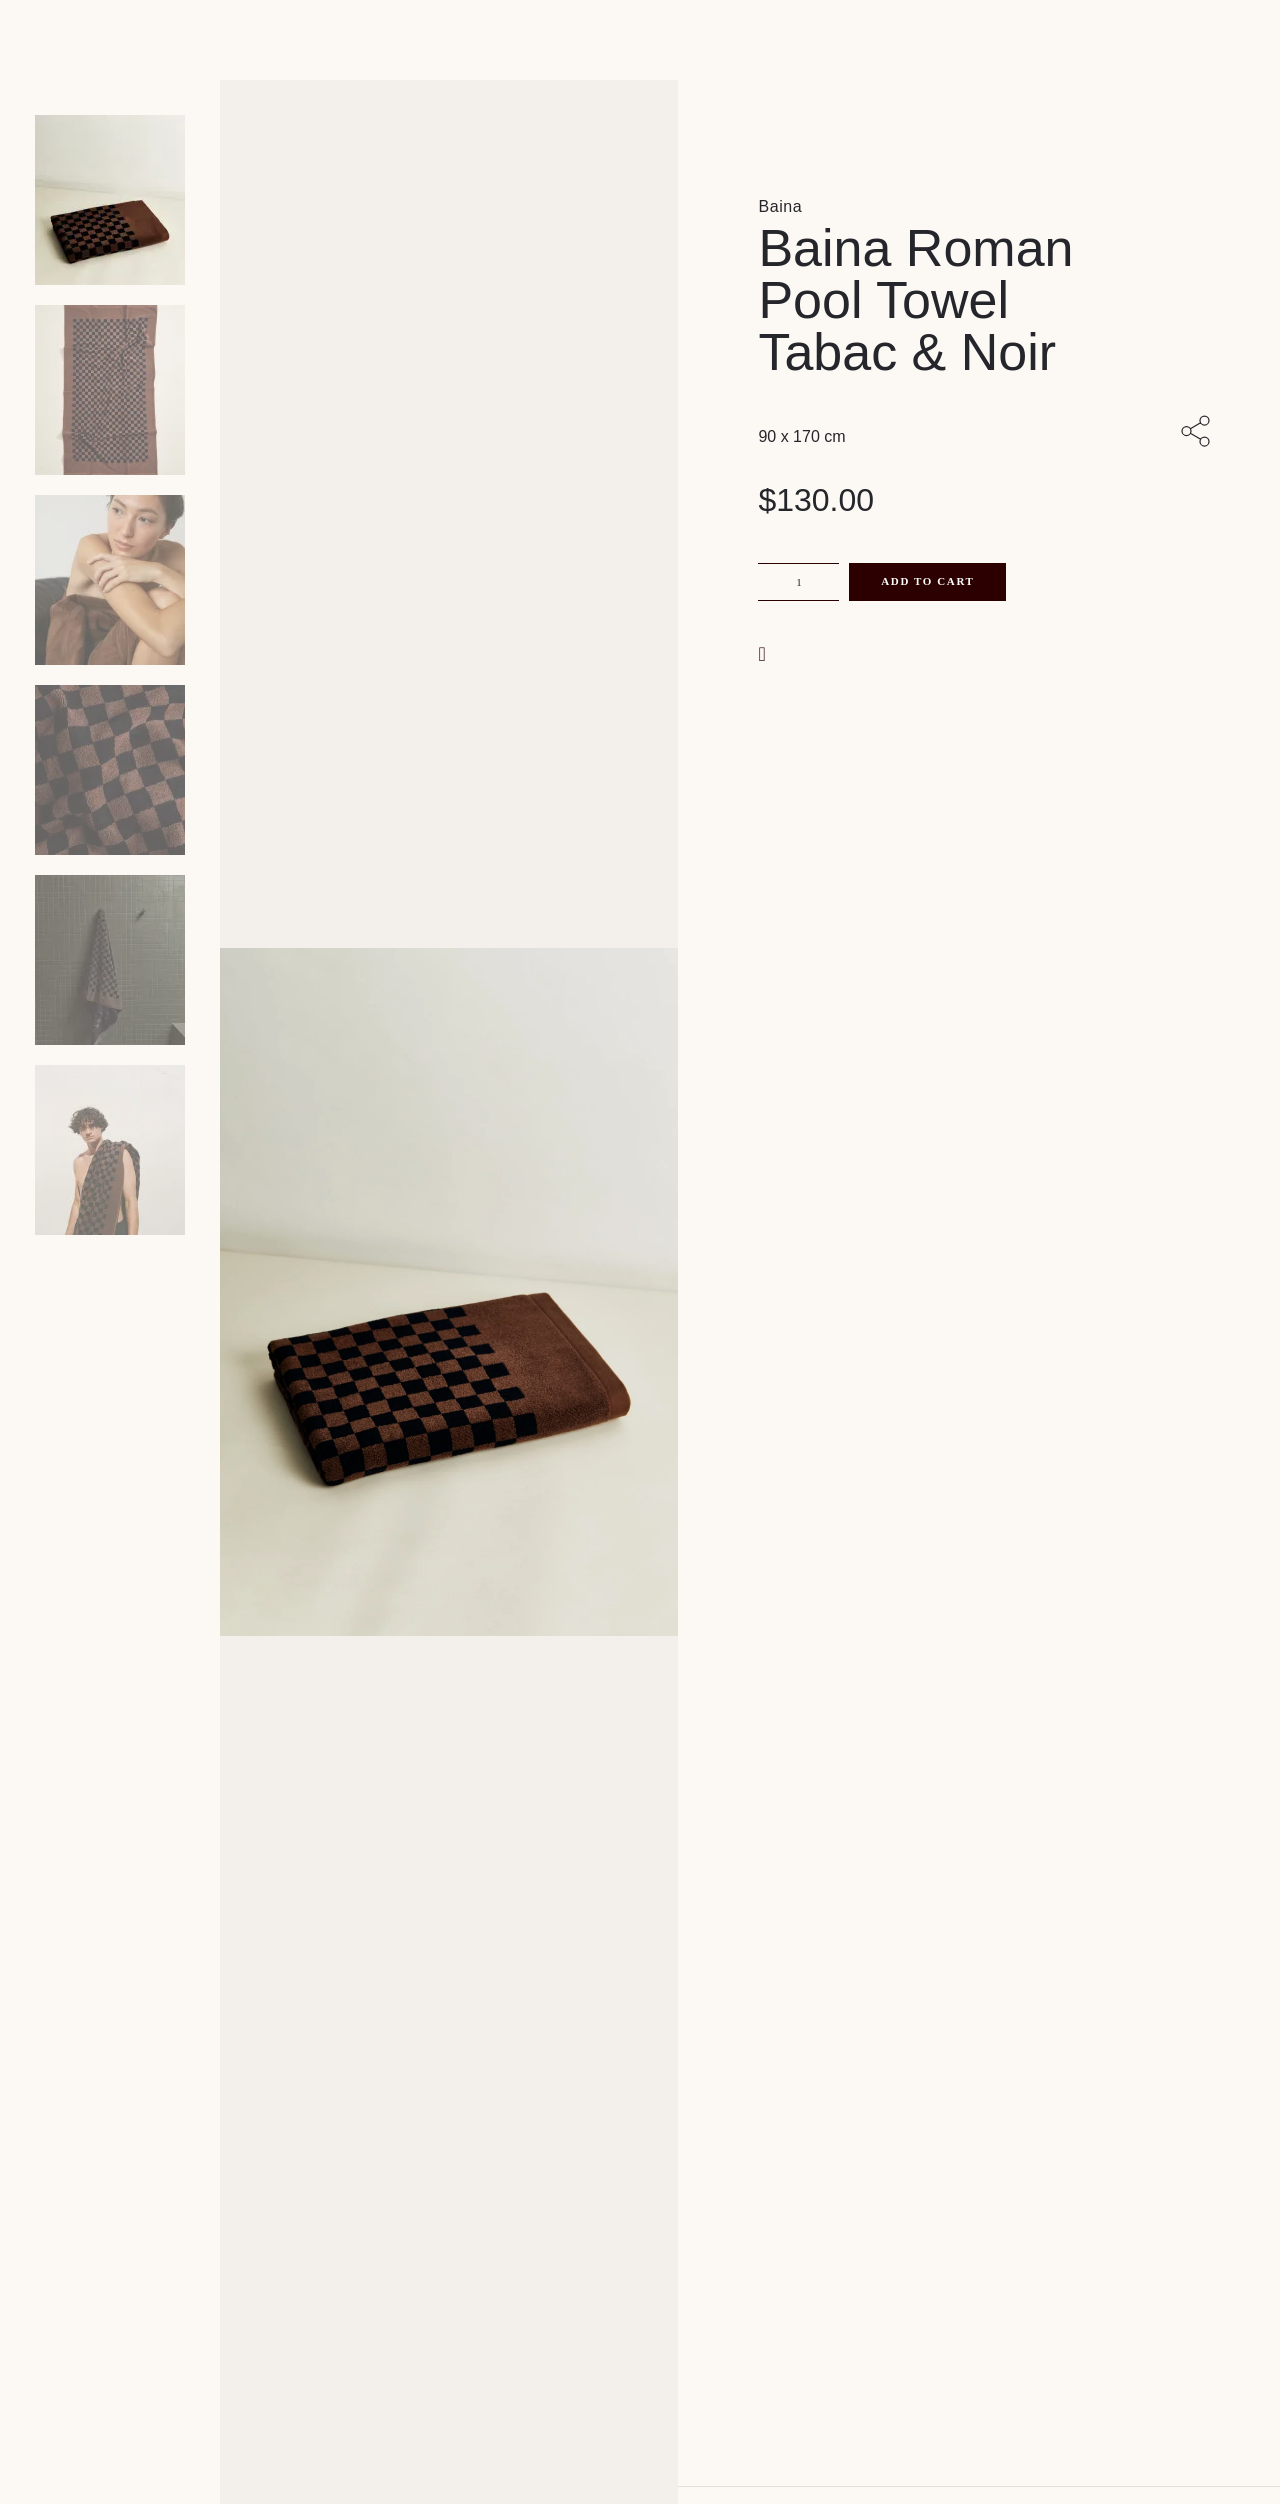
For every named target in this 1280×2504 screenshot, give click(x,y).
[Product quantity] (798, 582)
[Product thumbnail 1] (110, 390)
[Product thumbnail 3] (110, 770)
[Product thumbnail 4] (110, 960)
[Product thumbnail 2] (110, 580)
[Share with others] (1199, 433)
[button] (764, 652)
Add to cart (927, 581)
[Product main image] (110, 200)
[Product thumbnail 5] (110, 1150)
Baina (780, 206)
